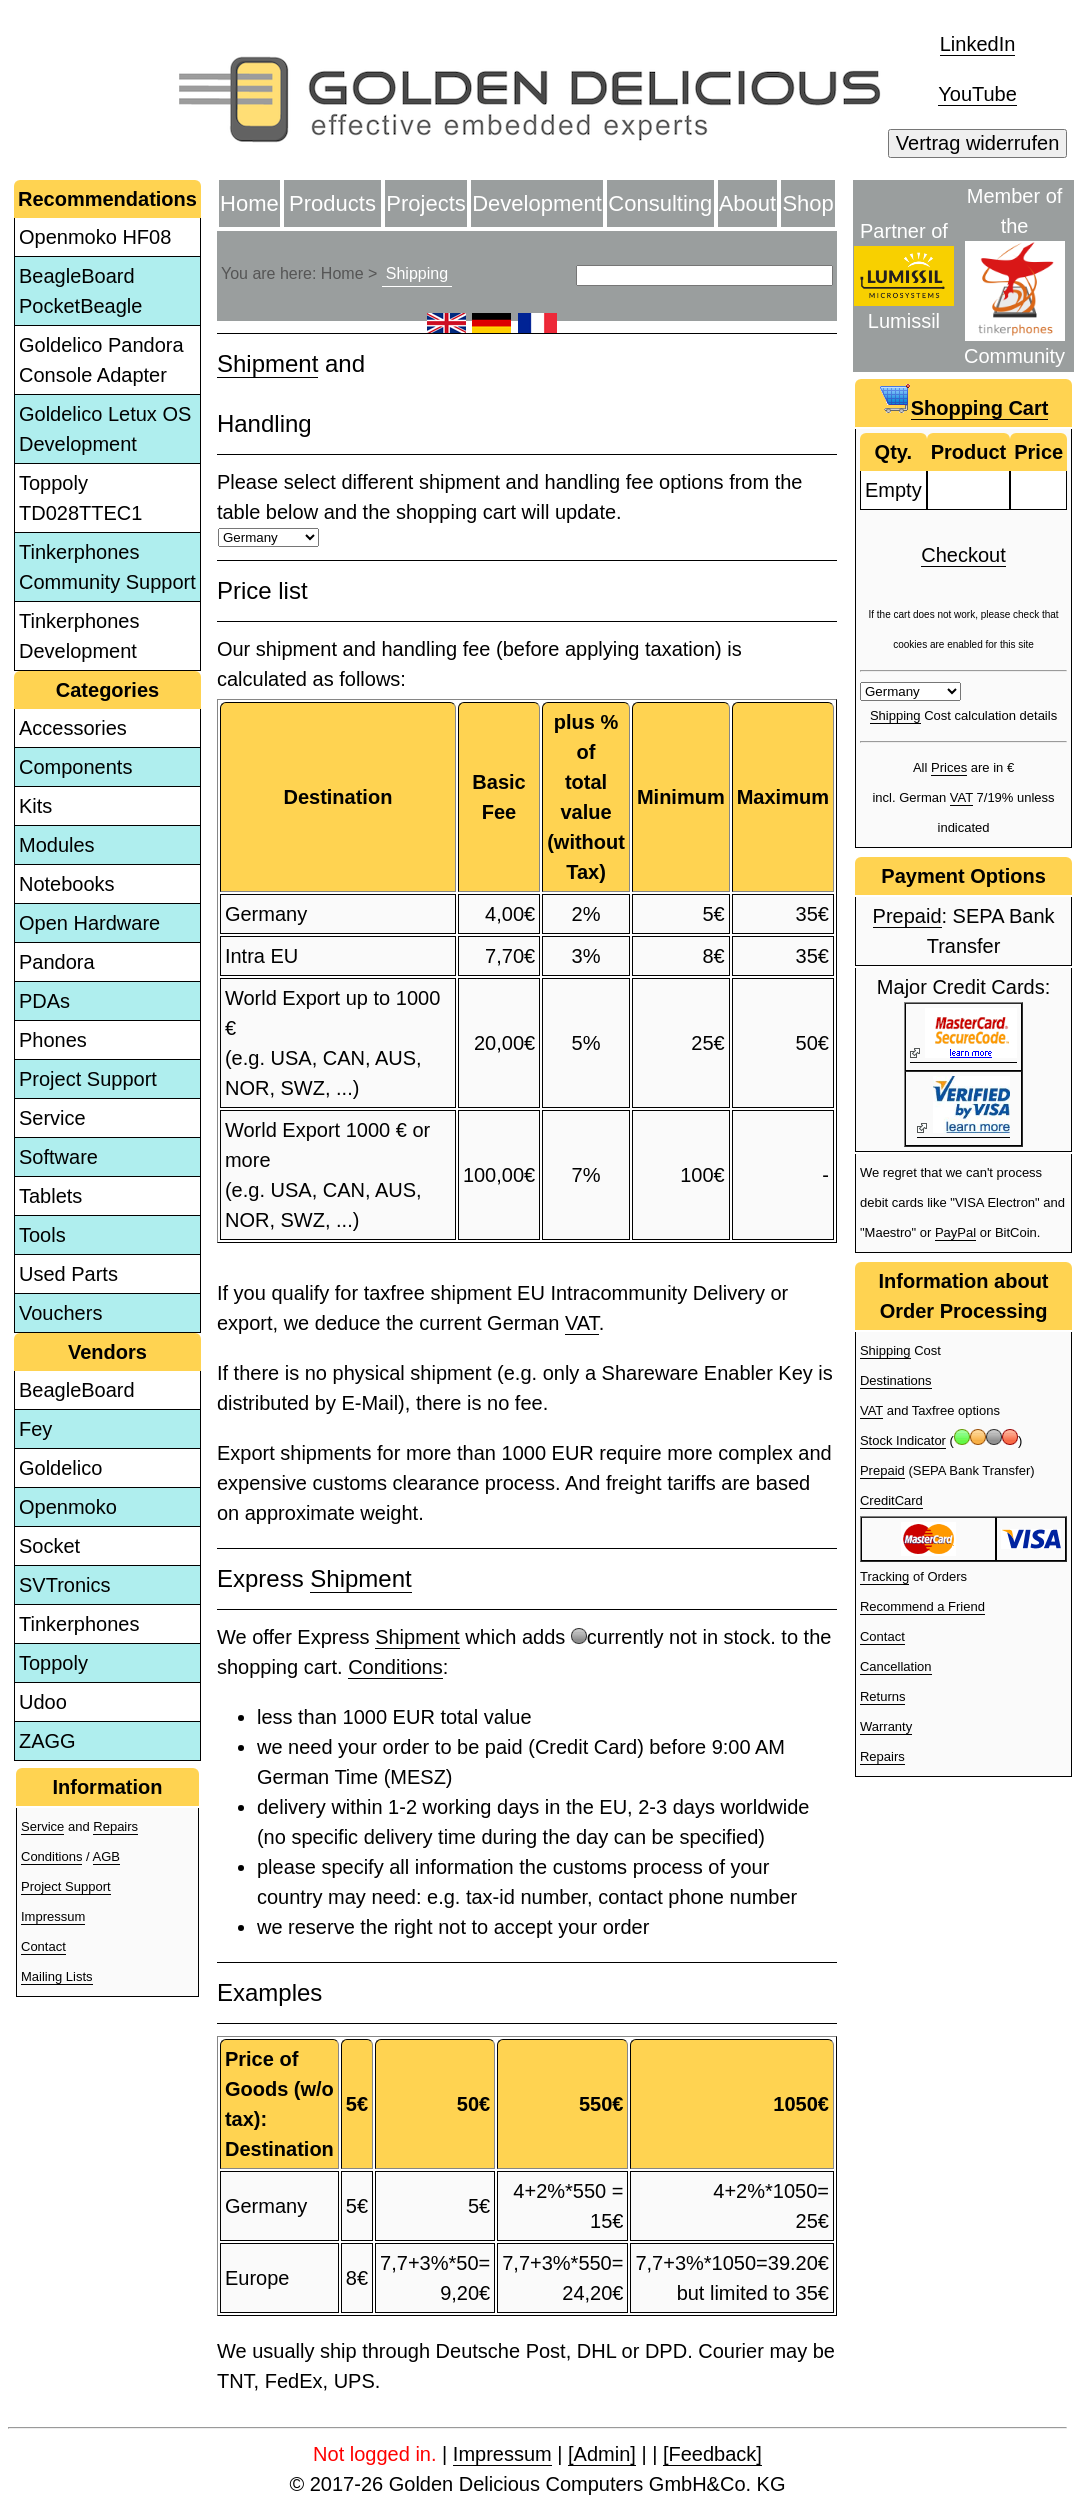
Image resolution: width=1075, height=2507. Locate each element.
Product (969, 452)
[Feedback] (712, 2454)
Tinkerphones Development (79, 636)
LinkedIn (978, 44)
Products (332, 203)
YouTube (977, 94)
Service (52, 1118)
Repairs (115, 1826)
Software (58, 1157)
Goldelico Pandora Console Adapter (101, 360)
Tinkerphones (79, 1624)
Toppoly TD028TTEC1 (80, 498)
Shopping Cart (980, 408)
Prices (949, 767)
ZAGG (47, 1741)
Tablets (50, 1196)
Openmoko (68, 1507)
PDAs (44, 1001)
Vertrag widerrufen (977, 143)
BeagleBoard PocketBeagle (80, 291)
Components (75, 767)
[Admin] (602, 2454)
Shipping (417, 273)
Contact (43, 1946)
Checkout (963, 555)
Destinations (896, 1380)
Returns (883, 1696)
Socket (49, 1546)
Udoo (43, 1702)
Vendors (107, 1352)
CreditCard (891, 1500)
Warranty (886, 1726)
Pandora (57, 962)
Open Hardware (89, 923)
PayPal (955, 1232)
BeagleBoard (77, 1390)
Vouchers (60, 1313)
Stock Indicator (903, 1440)
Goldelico (60, 1468)
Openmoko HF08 (95, 237)
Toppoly (53, 1663)
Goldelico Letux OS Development (105, 429)
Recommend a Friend (922, 1606)
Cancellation (896, 1666)
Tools (42, 1235)
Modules (57, 845)
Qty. (893, 452)
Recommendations (107, 199)
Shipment (267, 363)
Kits (35, 806)
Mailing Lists (57, 1976)
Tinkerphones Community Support (107, 567)
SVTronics (65, 1585)
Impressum (53, 1916)
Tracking (884, 1576)
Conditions (51, 1856)
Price (1038, 452)
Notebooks (67, 884)
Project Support (88, 1079)
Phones (53, 1040)
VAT (582, 1323)
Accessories (73, 728)
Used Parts (68, 1274)
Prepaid (907, 916)
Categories (107, 690)
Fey (35, 1429)
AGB (106, 1856)
